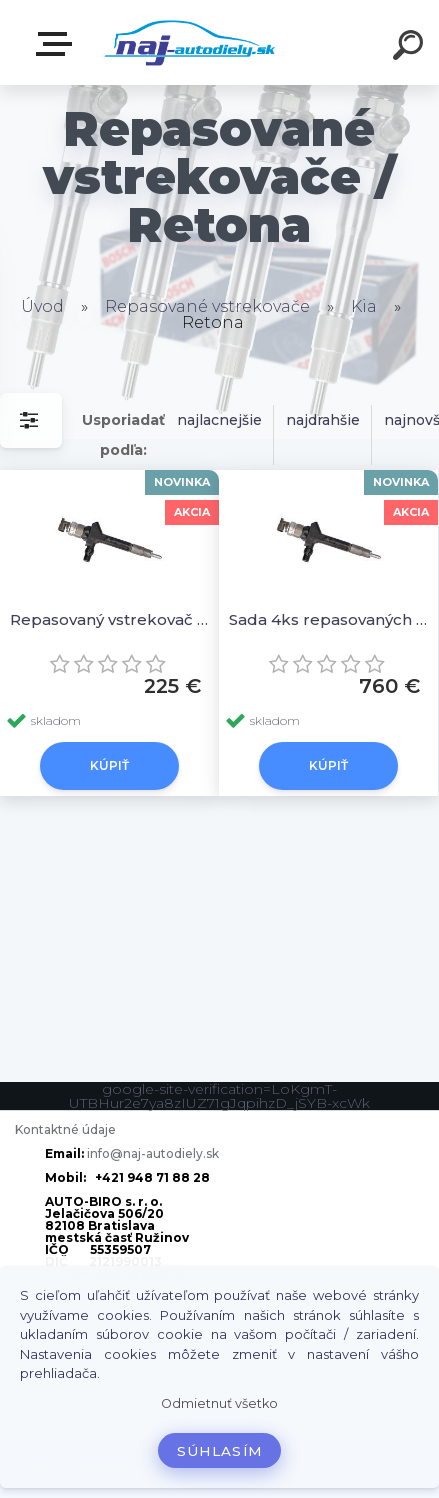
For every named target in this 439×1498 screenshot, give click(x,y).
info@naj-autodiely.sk (153, 1153)
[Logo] (189, 42)
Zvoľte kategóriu (58, 44)
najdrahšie (323, 420)
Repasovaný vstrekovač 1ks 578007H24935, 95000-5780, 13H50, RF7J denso (109, 619)
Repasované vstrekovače (207, 306)
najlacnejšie (219, 420)
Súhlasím (220, 1451)
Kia (364, 306)
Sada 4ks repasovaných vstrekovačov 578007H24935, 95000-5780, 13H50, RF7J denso (328, 619)
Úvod (42, 306)
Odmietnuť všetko (219, 1403)
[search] (411, 48)
